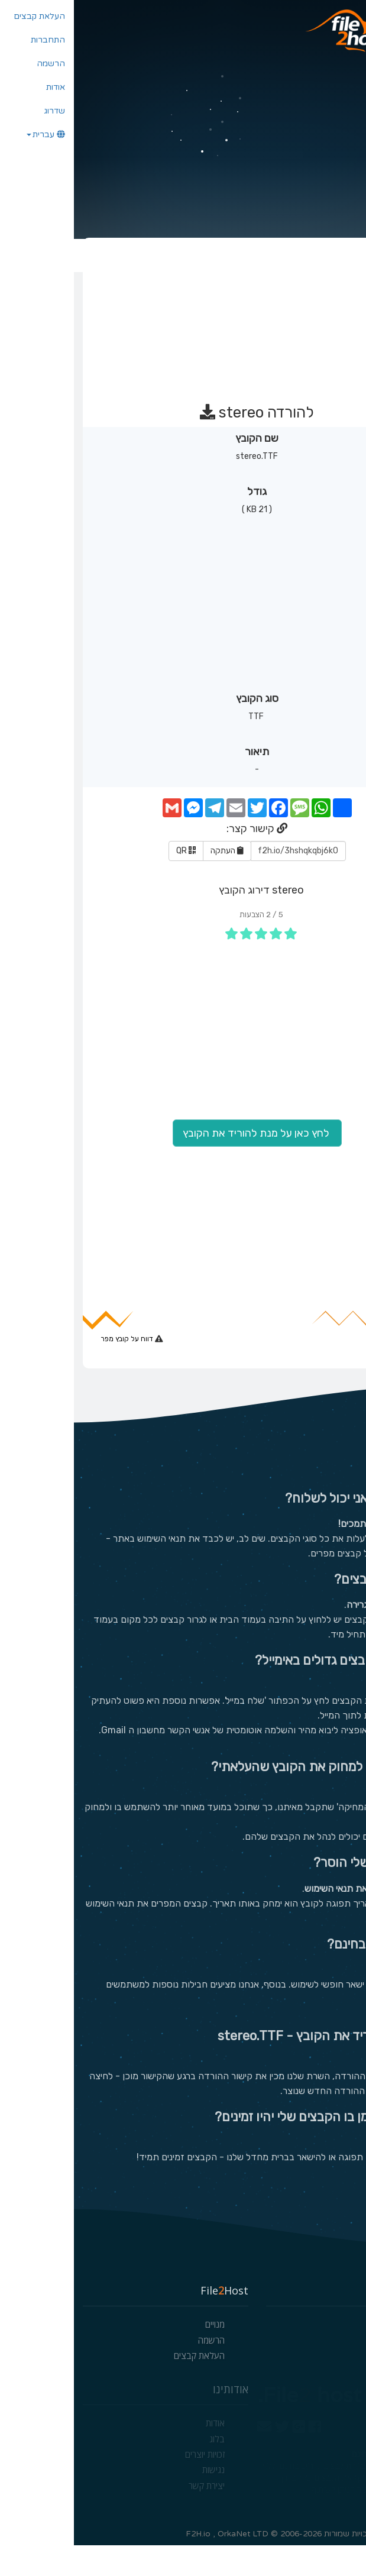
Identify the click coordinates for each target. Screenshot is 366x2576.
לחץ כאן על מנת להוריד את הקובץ (183, 1160)
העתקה (153, 878)
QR (112, 878)
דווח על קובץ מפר (54, 1366)
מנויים (141, 2355)
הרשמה (137, 2371)
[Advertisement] (182, 342)
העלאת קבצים (125, 2386)
